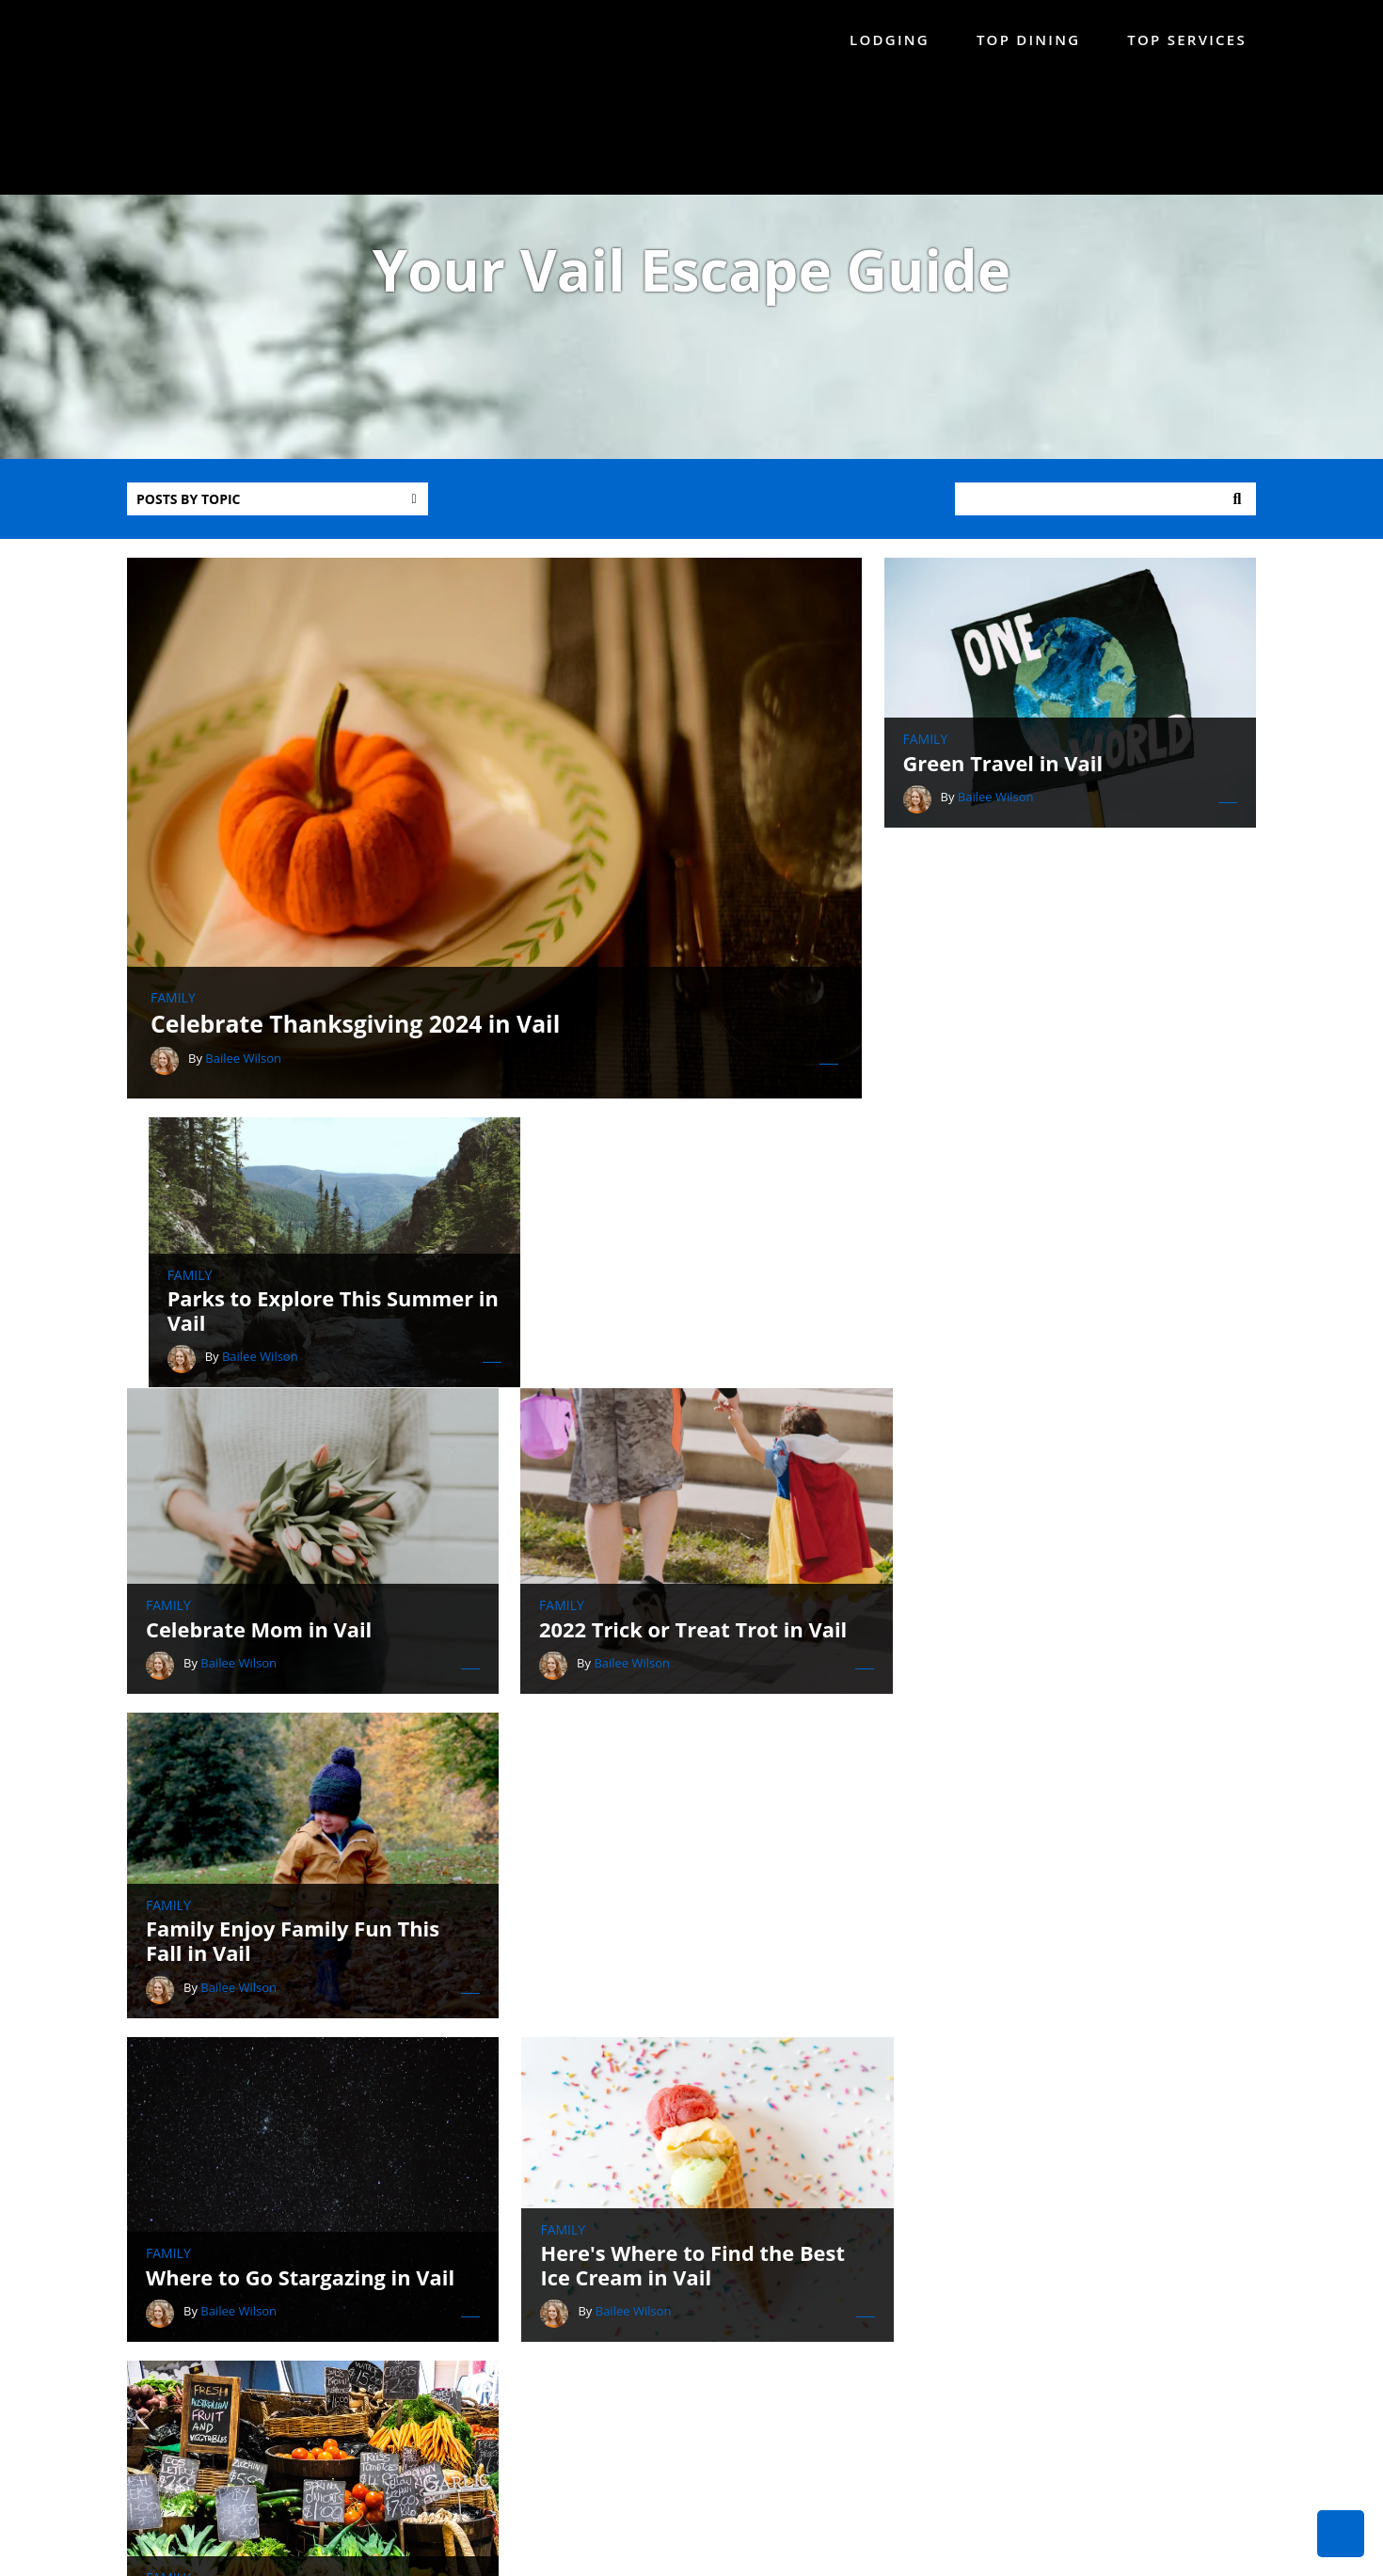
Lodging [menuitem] (890, 39)
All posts (609, 2148)
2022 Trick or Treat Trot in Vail (684, 1381)
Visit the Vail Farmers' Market (1067, 1706)
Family (173, 1020)
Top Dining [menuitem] (1028, 39)
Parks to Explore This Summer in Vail (1068, 1045)
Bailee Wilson (243, 1080)
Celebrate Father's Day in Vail (682, 2030)
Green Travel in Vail (1014, 770)
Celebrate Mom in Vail (260, 1381)
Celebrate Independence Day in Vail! (307, 2019)
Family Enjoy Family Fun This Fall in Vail (1061, 1370)
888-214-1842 (747, 2374)
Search (1237, 507)
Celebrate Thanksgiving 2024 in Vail (357, 1046)
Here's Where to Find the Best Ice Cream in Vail (683, 1694)
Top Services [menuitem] (1187, 39)
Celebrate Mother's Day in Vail (1070, 2030)
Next (773, 2148)
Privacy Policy (1038, 2555)
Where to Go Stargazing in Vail (301, 1706)
